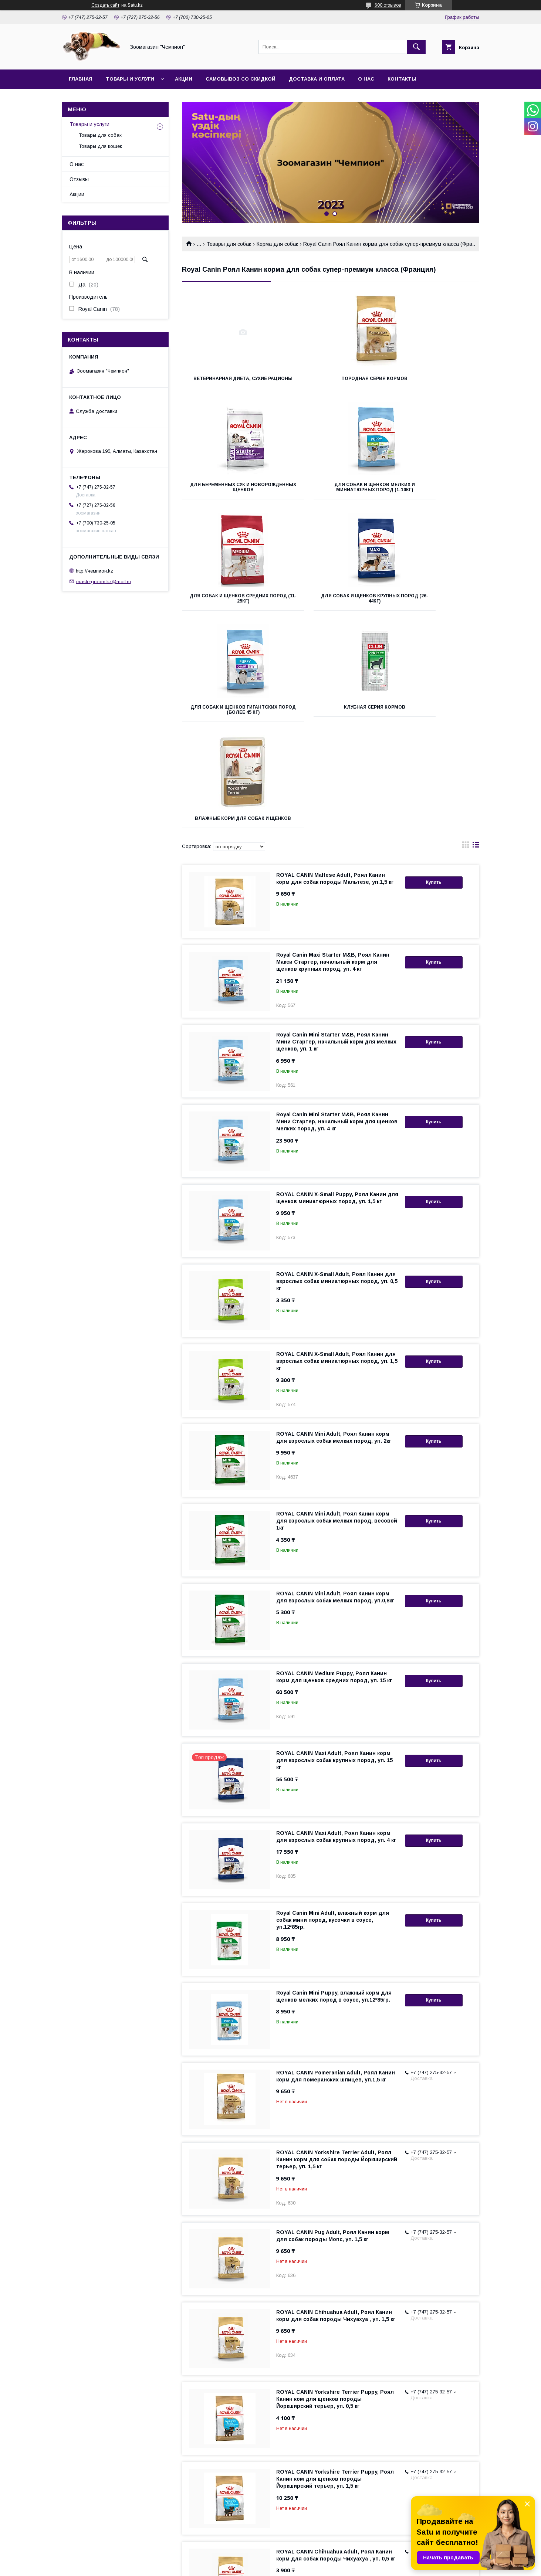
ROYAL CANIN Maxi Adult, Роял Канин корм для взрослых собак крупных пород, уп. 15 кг (334, 1558)
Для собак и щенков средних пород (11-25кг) (330, 492)
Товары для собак (228, 244)
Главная (80, 79)
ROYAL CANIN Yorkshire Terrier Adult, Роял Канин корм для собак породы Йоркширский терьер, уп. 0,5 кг (336, 2437)
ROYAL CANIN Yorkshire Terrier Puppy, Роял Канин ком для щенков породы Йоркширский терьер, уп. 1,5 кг (335, 2277)
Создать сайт (105, 5)
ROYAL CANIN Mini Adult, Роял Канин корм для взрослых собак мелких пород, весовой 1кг (336, 1319)
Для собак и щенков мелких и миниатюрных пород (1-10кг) (228, 495)
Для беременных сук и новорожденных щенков (432, 381)
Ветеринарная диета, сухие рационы (228, 381)
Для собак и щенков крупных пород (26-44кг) (432, 492)
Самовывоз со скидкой (240, 79)
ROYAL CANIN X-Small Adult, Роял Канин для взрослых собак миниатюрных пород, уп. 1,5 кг (337, 1159)
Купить (434, 680)
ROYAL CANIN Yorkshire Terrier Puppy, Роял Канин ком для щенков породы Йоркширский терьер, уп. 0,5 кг (335, 2197)
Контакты (402, 79)
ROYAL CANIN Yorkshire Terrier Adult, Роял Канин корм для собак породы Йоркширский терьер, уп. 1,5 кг (336, 1958)
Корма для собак (277, 244)
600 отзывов (388, 5)
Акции (183, 79)
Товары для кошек (100, 146)
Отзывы (79, 179)
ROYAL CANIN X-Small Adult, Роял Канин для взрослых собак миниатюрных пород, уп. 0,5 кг (337, 1079)
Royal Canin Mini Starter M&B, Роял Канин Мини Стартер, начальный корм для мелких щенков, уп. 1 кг (336, 840)
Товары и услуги (130, 79)
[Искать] (416, 47)
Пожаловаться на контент (297, 2566)
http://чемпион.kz (94, 571)
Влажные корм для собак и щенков (433, 609)
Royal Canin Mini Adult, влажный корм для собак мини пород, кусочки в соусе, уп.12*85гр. (332, 1718)
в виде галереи (465, 644)
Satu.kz (303, 2559)
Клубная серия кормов (330, 606)
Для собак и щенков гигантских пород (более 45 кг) (228, 611)
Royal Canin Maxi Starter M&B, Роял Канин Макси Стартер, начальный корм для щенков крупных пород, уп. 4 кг (332, 760)
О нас (366, 79)
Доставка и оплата (317, 79)
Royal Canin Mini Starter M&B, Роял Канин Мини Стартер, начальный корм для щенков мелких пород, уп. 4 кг (337, 920)
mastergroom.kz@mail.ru (103, 581)
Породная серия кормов (330, 378)
